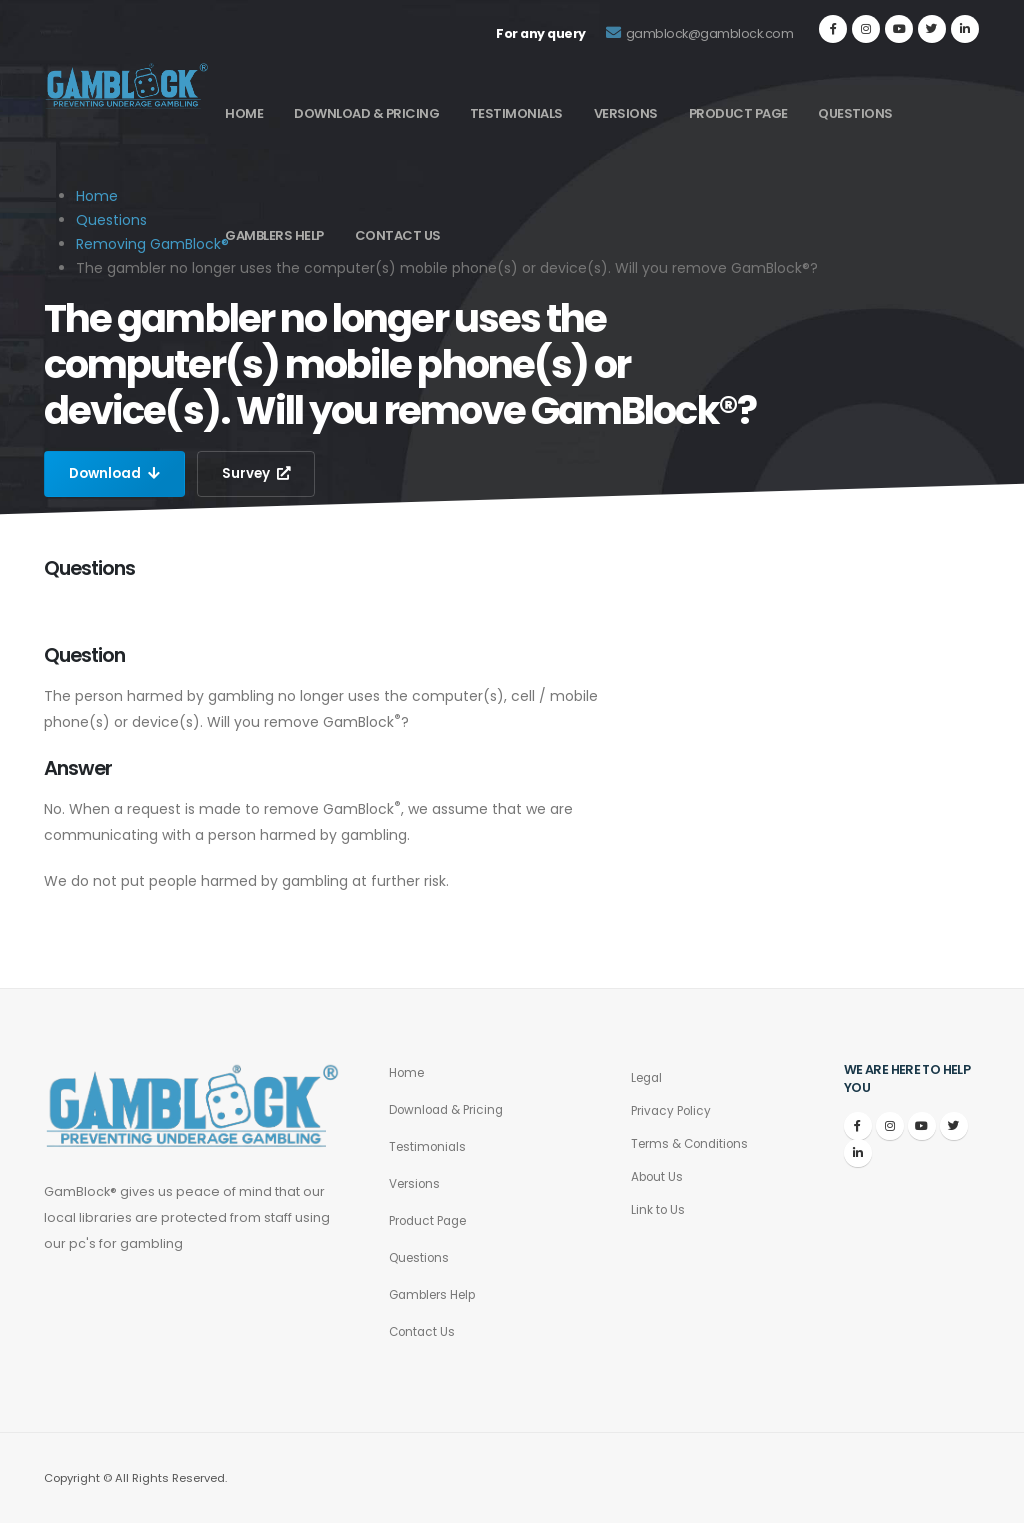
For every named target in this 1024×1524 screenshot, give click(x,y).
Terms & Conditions (694, 1144)
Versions (626, 113)
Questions (855, 113)
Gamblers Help (274, 235)
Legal (648, 1078)
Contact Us (398, 235)
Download (116, 474)
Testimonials (516, 113)
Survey (261, 474)
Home (244, 113)
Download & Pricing (366, 113)
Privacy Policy (674, 1111)
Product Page (738, 113)
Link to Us (659, 1210)
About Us (659, 1177)
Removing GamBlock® (152, 244)
